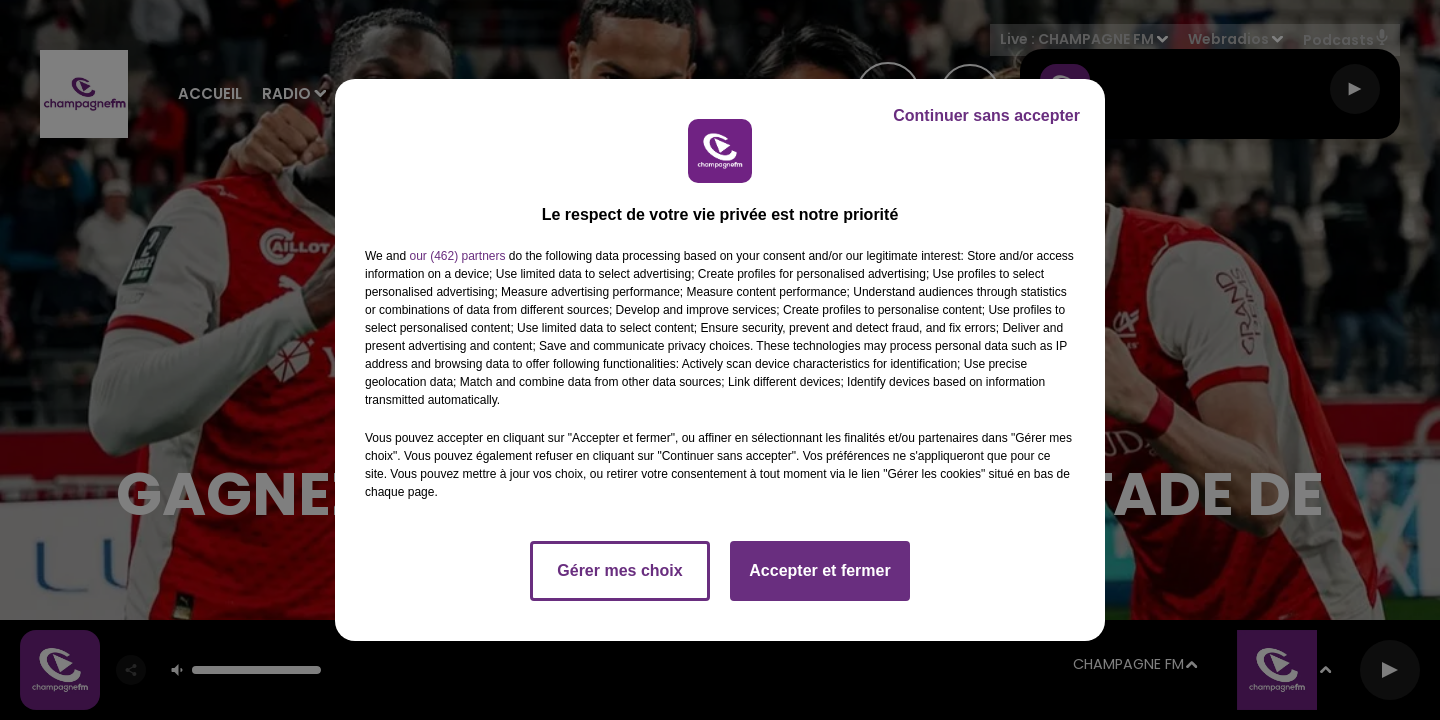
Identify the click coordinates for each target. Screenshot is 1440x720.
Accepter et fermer (819, 570)
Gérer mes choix (619, 570)
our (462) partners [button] (457, 256)
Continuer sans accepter (986, 115)
